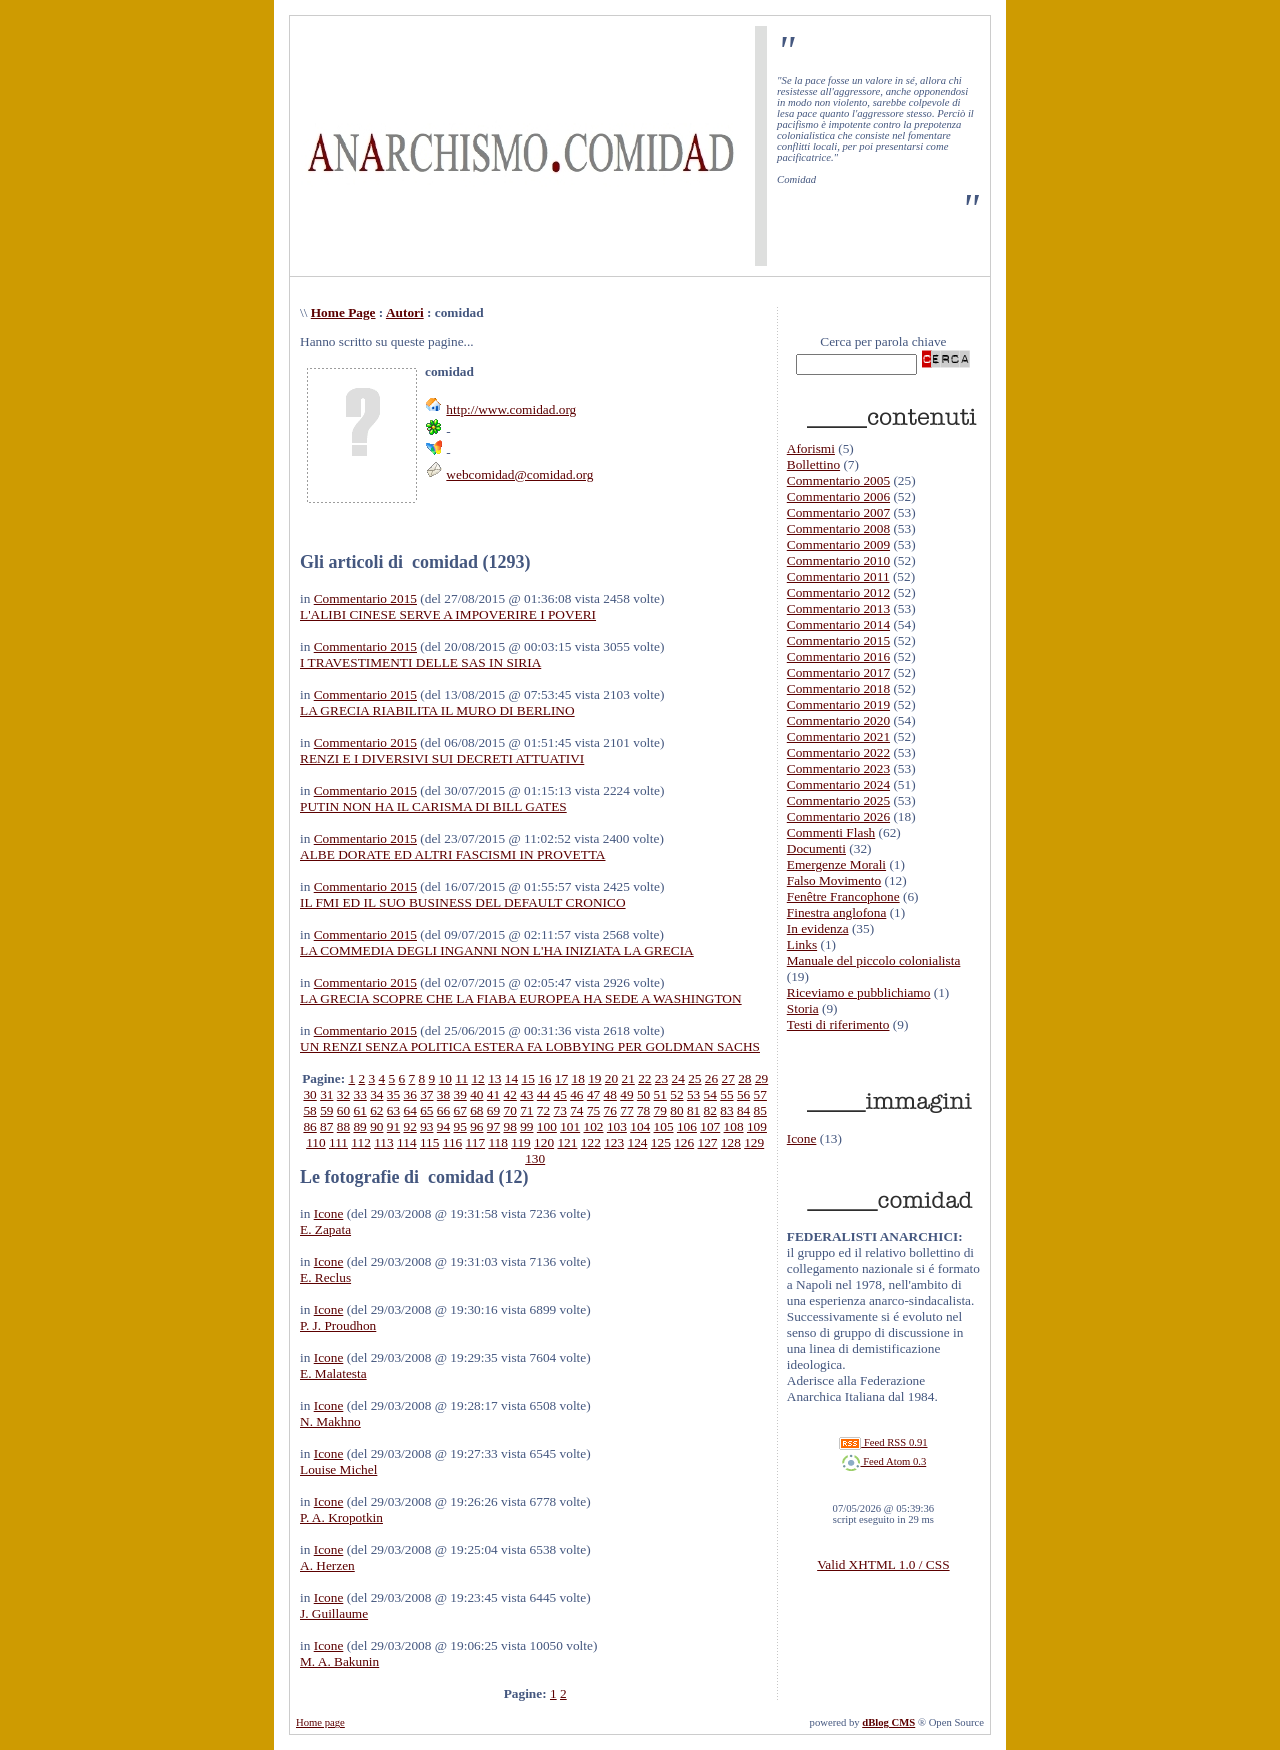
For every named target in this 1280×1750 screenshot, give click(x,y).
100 (547, 1126)
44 (543, 1094)
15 (527, 1078)
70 (510, 1110)
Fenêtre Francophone (843, 896)
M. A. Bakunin (339, 1661)
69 (493, 1110)
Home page (320, 1722)
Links (802, 944)
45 (560, 1094)
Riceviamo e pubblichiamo (859, 992)
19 (594, 1078)
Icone (329, 1213)
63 (393, 1110)
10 (445, 1078)
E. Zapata (325, 1229)
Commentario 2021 (838, 736)
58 (309, 1110)
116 (453, 1142)
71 (526, 1110)
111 (338, 1142)
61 (359, 1110)
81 (693, 1110)
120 (544, 1142)
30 (309, 1094)
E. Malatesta (333, 1373)
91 (393, 1126)
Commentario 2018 (838, 688)
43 (526, 1094)
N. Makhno (330, 1421)
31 (326, 1094)
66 (443, 1110)
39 (460, 1094)
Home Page (343, 312)
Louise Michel (338, 1469)
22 (644, 1078)
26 (711, 1078)
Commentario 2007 (838, 512)
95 (459, 1126)
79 (660, 1110)
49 (626, 1094)
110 (316, 1142)
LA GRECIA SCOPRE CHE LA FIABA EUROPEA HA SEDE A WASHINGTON (521, 998)
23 (661, 1078)
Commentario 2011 (838, 576)
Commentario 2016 (838, 656)
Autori (405, 312)
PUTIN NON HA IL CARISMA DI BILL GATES (433, 806)
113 (384, 1142)
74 (576, 1110)
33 (359, 1094)
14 (511, 1078)
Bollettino (813, 464)
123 (614, 1142)
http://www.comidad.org (511, 409)
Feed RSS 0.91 (883, 1442)
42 (510, 1094)
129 (754, 1142)
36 (409, 1094)
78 (643, 1110)
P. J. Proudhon (338, 1325)
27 (728, 1078)
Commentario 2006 (838, 496)
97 (493, 1126)
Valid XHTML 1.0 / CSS (883, 1564)
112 (361, 1142)
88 (343, 1126)
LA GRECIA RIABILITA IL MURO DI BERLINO (437, 710)
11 (461, 1078)
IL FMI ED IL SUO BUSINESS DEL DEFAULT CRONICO (463, 902)
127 (708, 1142)
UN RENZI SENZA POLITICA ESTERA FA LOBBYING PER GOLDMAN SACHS (530, 1046)
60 (343, 1110)
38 (443, 1094)
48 (610, 1094)
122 (591, 1142)
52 (676, 1094)
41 (493, 1094)
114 (407, 1142)
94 (443, 1126)
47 (593, 1094)
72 (543, 1110)
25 (694, 1078)
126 (684, 1142)
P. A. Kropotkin (341, 1517)
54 (710, 1094)
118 (498, 1142)
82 (710, 1110)
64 (409, 1110)
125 (661, 1142)
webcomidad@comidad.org (519, 474)
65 (426, 1110)
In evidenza (818, 928)
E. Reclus (325, 1277)
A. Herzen (327, 1565)
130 (535, 1158)
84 (743, 1110)
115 (430, 1142)
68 (476, 1110)
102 (594, 1126)
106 (687, 1126)
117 (476, 1142)
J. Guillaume (334, 1613)
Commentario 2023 (838, 768)
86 (309, 1126)
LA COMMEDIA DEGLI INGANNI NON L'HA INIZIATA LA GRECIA (497, 950)
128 (731, 1142)
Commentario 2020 (838, 720)
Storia (803, 1008)
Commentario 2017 (838, 672)
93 (426, 1126)
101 (570, 1126)
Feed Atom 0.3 (884, 1461)
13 (494, 1078)
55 (726, 1094)
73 (560, 1110)
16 (544, 1078)
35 (393, 1094)
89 (359, 1126)
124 (637, 1142)
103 (617, 1126)
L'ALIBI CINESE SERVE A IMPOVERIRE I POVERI (448, 614)
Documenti (816, 848)
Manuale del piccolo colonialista (874, 960)
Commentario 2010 (838, 560)
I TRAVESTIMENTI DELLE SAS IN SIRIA (420, 662)
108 (734, 1126)
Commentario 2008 (838, 528)
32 (343, 1094)
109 (757, 1126)
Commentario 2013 (838, 608)
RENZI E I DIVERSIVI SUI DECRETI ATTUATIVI (442, 758)
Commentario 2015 (365, 598)
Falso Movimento (834, 880)
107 (710, 1126)
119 (521, 1142)
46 (576, 1094)
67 (460, 1110)
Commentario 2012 (838, 592)
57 (760, 1094)
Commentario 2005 (838, 480)
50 (643, 1094)
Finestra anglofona (837, 912)
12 (477, 1078)
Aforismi (811, 448)
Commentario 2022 (838, 752)
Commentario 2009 (838, 544)
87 (326, 1126)
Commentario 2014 (838, 624)
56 (743, 1094)
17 (561, 1078)
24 (678, 1078)
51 (660, 1094)
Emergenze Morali (836, 864)
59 (326, 1110)
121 (567, 1142)
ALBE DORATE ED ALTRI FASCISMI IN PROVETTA (453, 854)
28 (744, 1078)
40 (476, 1094)
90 (376, 1126)
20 (611, 1078)
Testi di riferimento (838, 1024)
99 (526, 1126)
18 (577, 1078)
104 (640, 1126)
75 (593, 1110)
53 (693, 1094)
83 (726, 1110)
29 (761, 1078)
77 (626, 1110)
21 (628, 1078)
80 (676, 1110)
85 (760, 1110)
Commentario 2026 (838, 816)
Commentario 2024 (838, 784)
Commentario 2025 (838, 800)
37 (426, 1094)
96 (476, 1126)
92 (409, 1126)
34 (376, 1094)
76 (610, 1110)
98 (510, 1126)
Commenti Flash (831, 832)
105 (664, 1126)
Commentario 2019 (838, 704)
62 (376, 1110)
